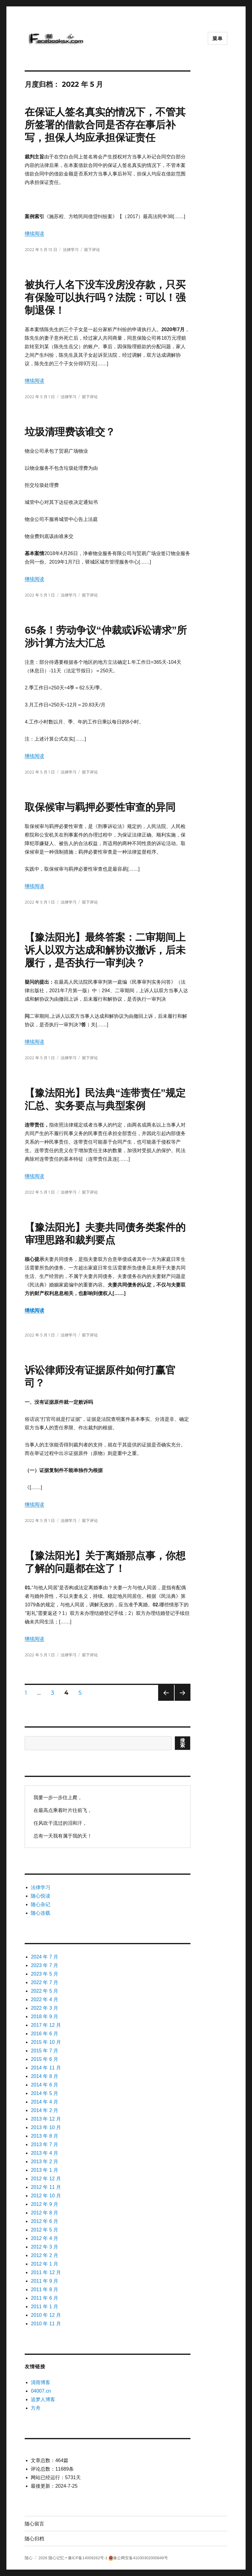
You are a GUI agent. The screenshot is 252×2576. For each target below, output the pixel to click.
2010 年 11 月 (46, 2323)
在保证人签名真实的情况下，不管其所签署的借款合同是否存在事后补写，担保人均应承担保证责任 (105, 124)
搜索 (182, 1743)
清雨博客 (40, 2382)
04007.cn (41, 2391)
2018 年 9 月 (44, 2016)
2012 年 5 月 (44, 2229)
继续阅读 (34, 233)
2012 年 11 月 (46, 2187)
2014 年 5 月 (44, 2093)
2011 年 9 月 (44, 2281)
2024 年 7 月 (44, 1956)
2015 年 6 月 (44, 2059)
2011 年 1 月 (44, 2306)
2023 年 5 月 (44, 1973)
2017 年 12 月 (46, 2025)
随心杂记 (40, 1904)
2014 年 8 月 (44, 2076)
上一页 (164, 1700)
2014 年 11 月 (46, 2067)
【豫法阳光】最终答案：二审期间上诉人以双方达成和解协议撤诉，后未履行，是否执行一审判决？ (105, 950)
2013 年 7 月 (44, 2144)
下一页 (180, 1700)
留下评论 (92, 249)
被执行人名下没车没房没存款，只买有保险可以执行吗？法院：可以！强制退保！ (105, 297)
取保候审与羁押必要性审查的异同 (100, 807)
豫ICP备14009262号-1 (88, 2558)
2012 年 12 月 (46, 2178)
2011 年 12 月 (46, 2272)
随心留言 (34, 2524)
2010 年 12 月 (46, 2315)
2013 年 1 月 (44, 2170)
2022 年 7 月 (44, 1982)
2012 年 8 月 (44, 2212)
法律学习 (71, 249)
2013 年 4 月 (44, 2153)
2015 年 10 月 (46, 2042)
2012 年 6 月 (44, 2221)
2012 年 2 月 (44, 2255)
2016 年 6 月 (44, 2033)
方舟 (36, 2408)
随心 (29, 2558)
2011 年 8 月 (44, 2289)
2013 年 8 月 (44, 2136)
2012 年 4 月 (44, 2238)
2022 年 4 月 (44, 1999)
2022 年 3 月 (44, 2008)
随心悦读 (40, 1895)
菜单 (217, 38)
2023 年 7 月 (44, 1965)
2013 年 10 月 (46, 2127)
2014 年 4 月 (44, 2101)
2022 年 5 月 (44, 1991)
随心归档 (34, 2539)
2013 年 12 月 (46, 2118)
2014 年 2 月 (44, 2110)
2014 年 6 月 (44, 2084)
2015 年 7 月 (44, 2050)
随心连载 (40, 1913)
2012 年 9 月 (44, 2204)
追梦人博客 (43, 2399)
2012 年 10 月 (46, 2195)
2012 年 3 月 (44, 2246)
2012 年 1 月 (44, 2263)
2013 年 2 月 (44, 2161)
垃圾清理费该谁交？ (70, 431)
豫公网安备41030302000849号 (140, 2558)
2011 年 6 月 (44, 2298)
